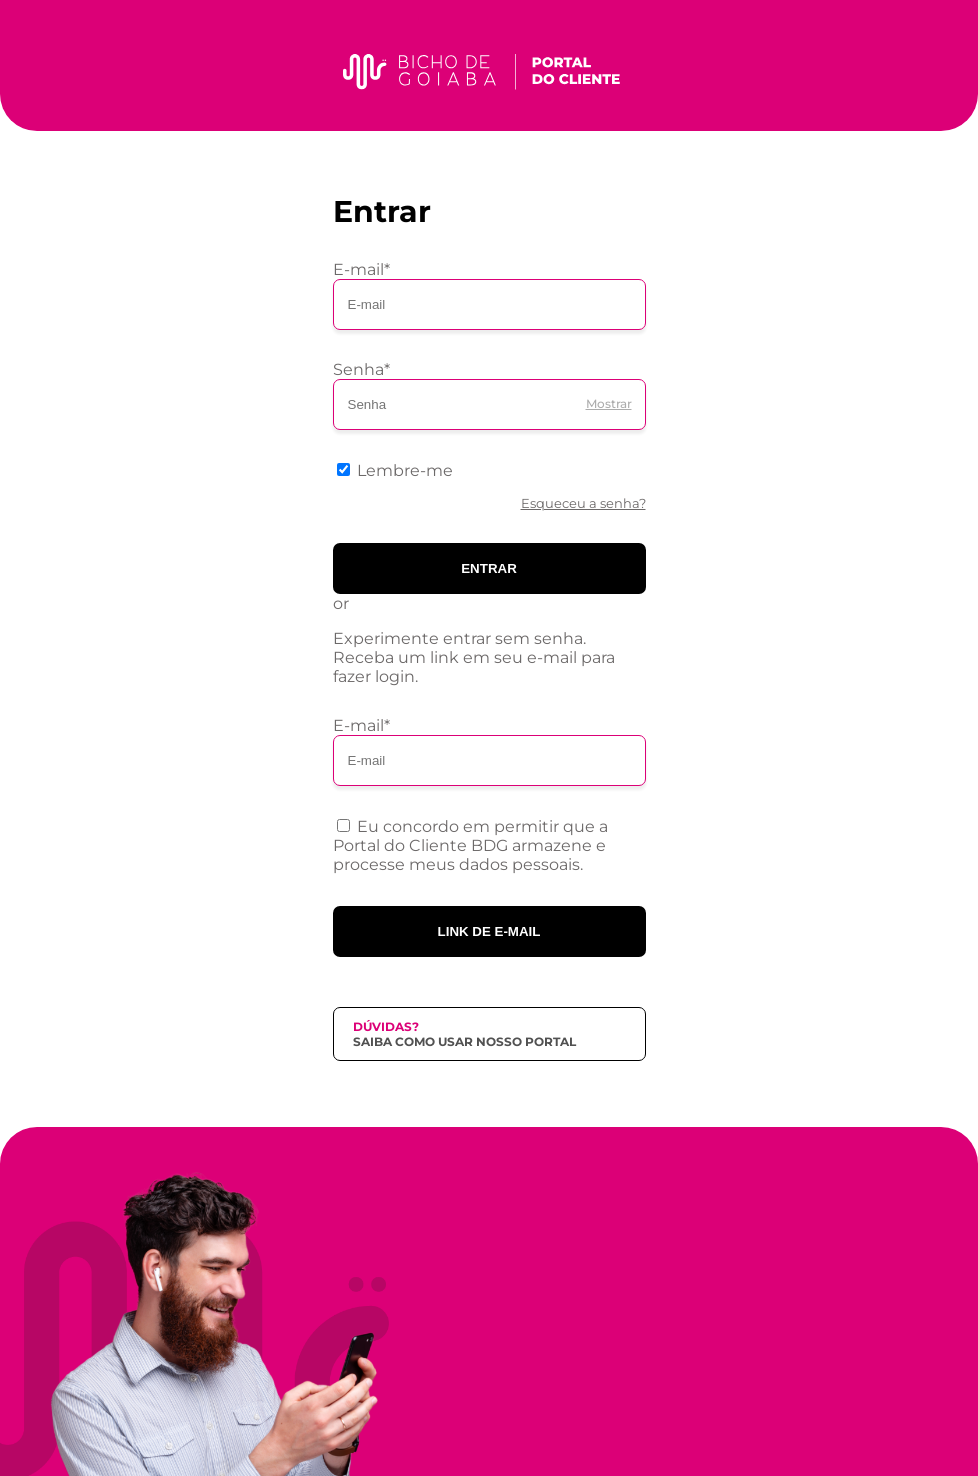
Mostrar (609, 403)
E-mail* (361, 269)
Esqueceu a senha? (583, 503)
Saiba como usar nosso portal (464, 1041)
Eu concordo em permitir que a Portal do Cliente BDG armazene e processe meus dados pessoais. (470, 845)
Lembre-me (405, 470)
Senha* (361, 369)
